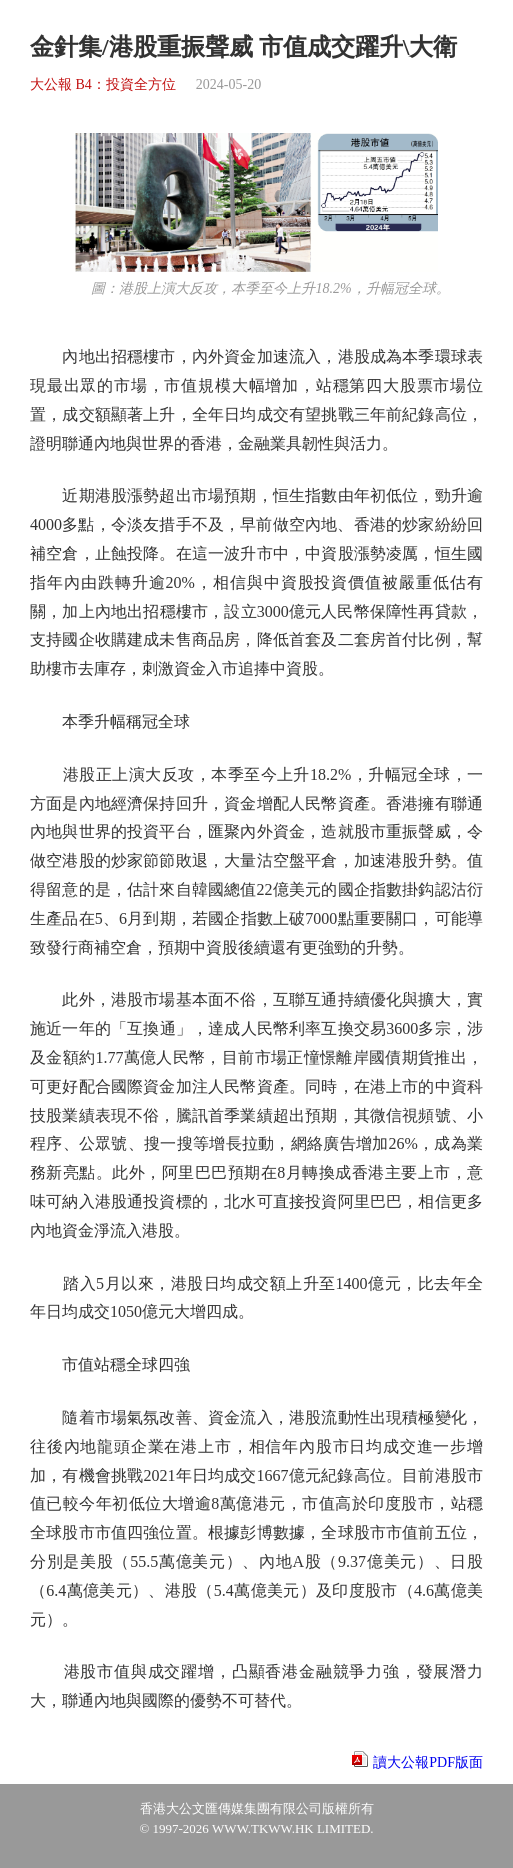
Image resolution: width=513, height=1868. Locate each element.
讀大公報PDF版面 (428, 1762)
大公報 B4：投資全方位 (103, 84)
